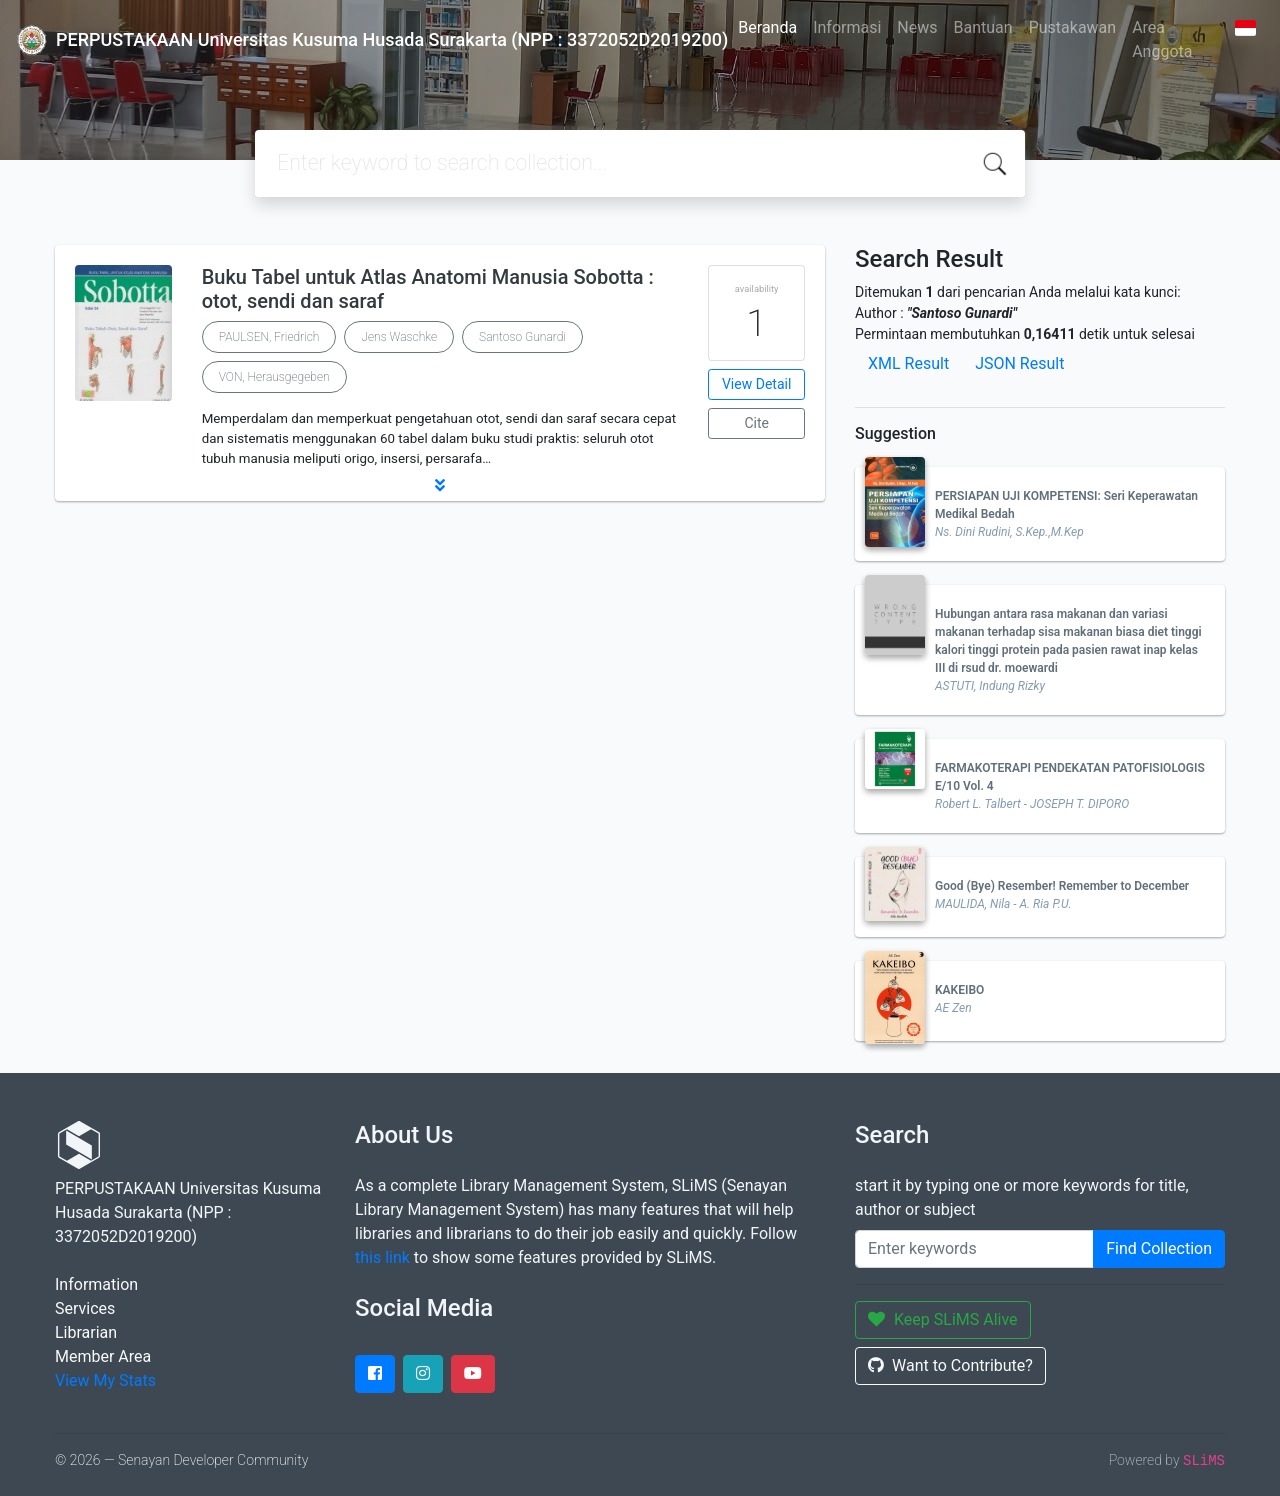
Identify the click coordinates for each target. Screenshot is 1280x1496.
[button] (440, 485)
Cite (756, 423)
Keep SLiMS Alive (943, 1319)
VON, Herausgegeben (274, 377)
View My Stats (105, 1380)
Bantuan (983, 27)
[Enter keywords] (974, 1249)
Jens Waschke (399, 337)
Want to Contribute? (950, 1365)
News (917, 27)
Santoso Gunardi (522, 337)
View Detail (756, 384)
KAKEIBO (959, 990)
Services (85, 1308)
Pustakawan (1072, 27)
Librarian (86, 1332)
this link (382, 1257)
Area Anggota (1162, 39)
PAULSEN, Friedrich (269, 337)
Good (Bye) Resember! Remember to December (1062, 886)
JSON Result (1019, 363)
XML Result (908, 363)
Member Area (103, 1356)
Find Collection (1159, 1248)
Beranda (767, 27)
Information (96, 1284)
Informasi (847, 27)
